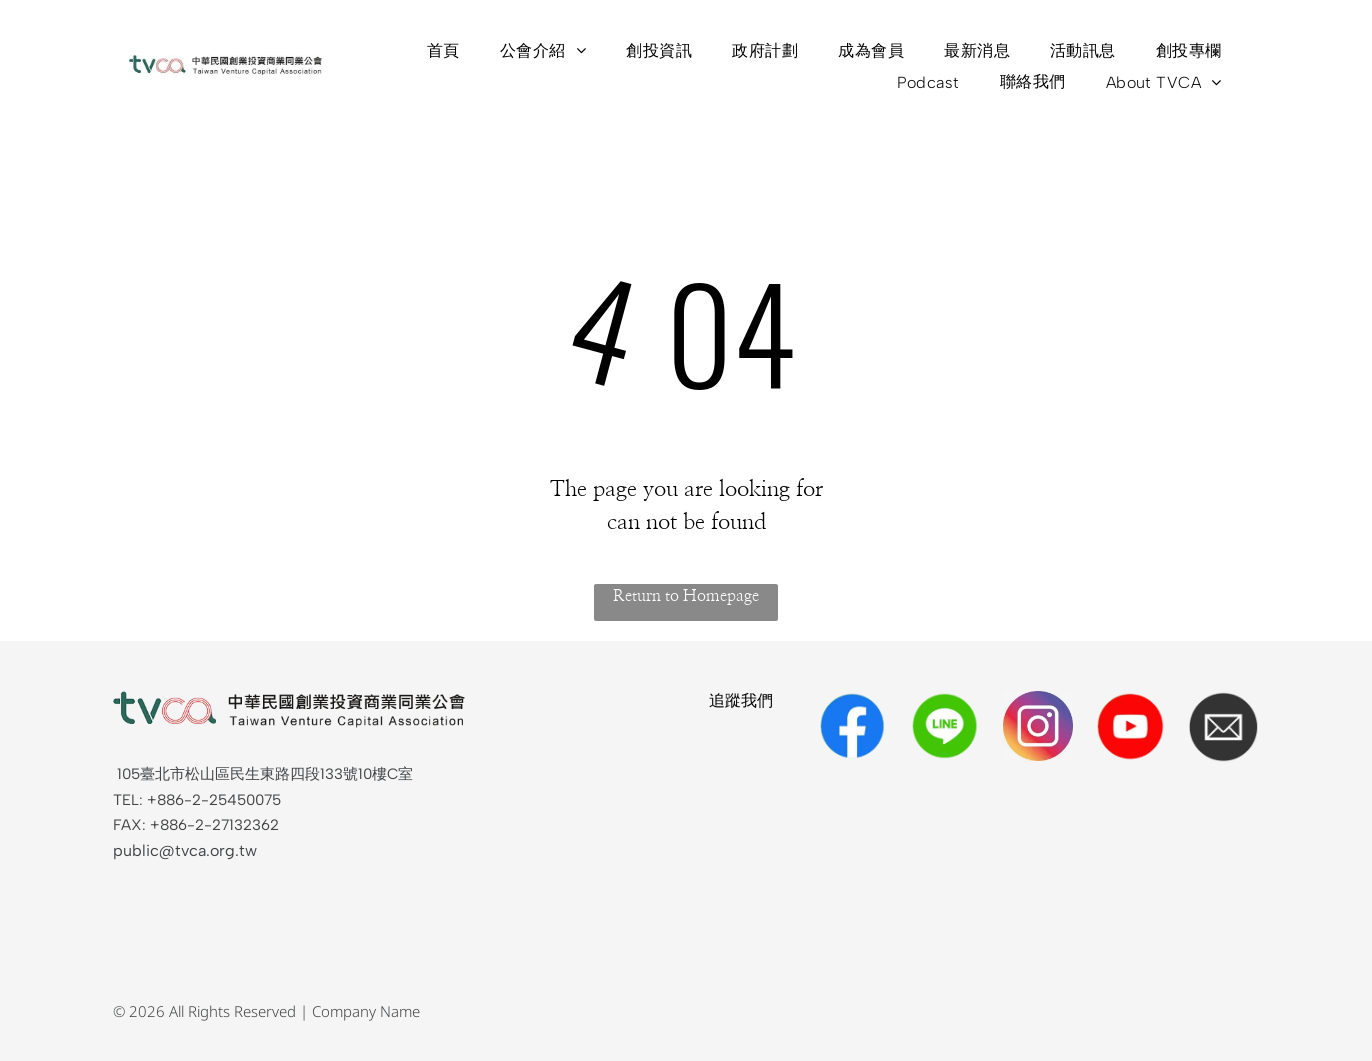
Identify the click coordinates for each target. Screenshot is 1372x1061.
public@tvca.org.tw (185, 850)
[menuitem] (443, 51)
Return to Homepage (686, 596)
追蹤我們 (741, 700)
